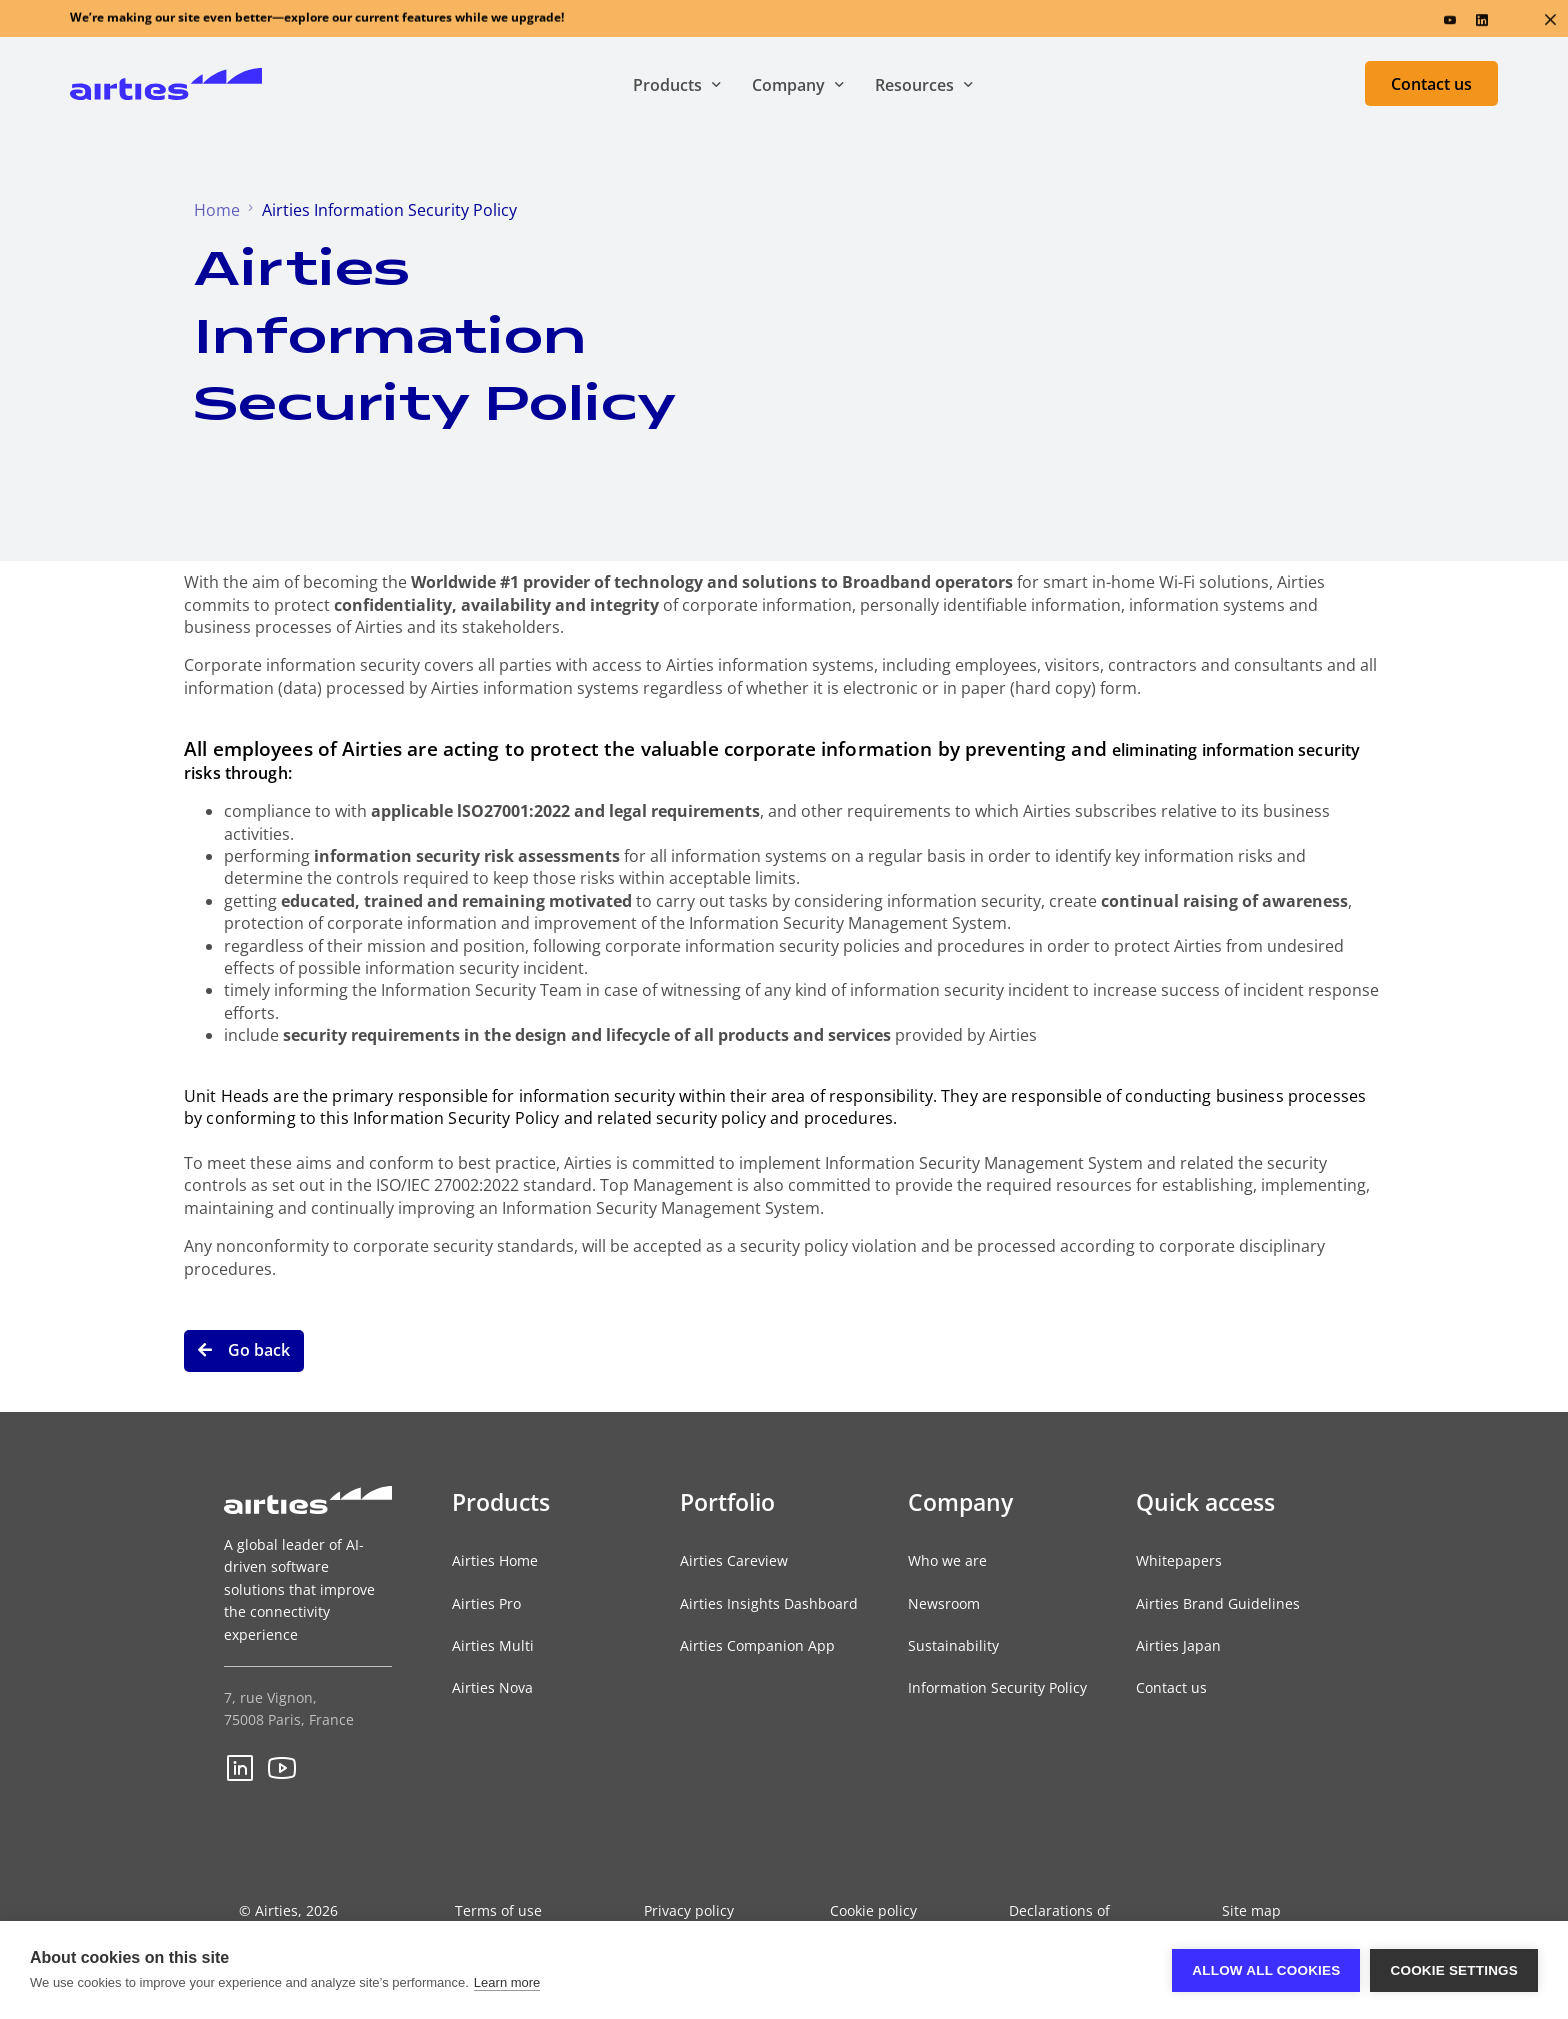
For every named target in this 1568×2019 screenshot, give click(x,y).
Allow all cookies (1266, 1970)
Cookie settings (1454, 1970)
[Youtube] (1450, 24)
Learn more (507, 1982)
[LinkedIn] (1482, 24)
